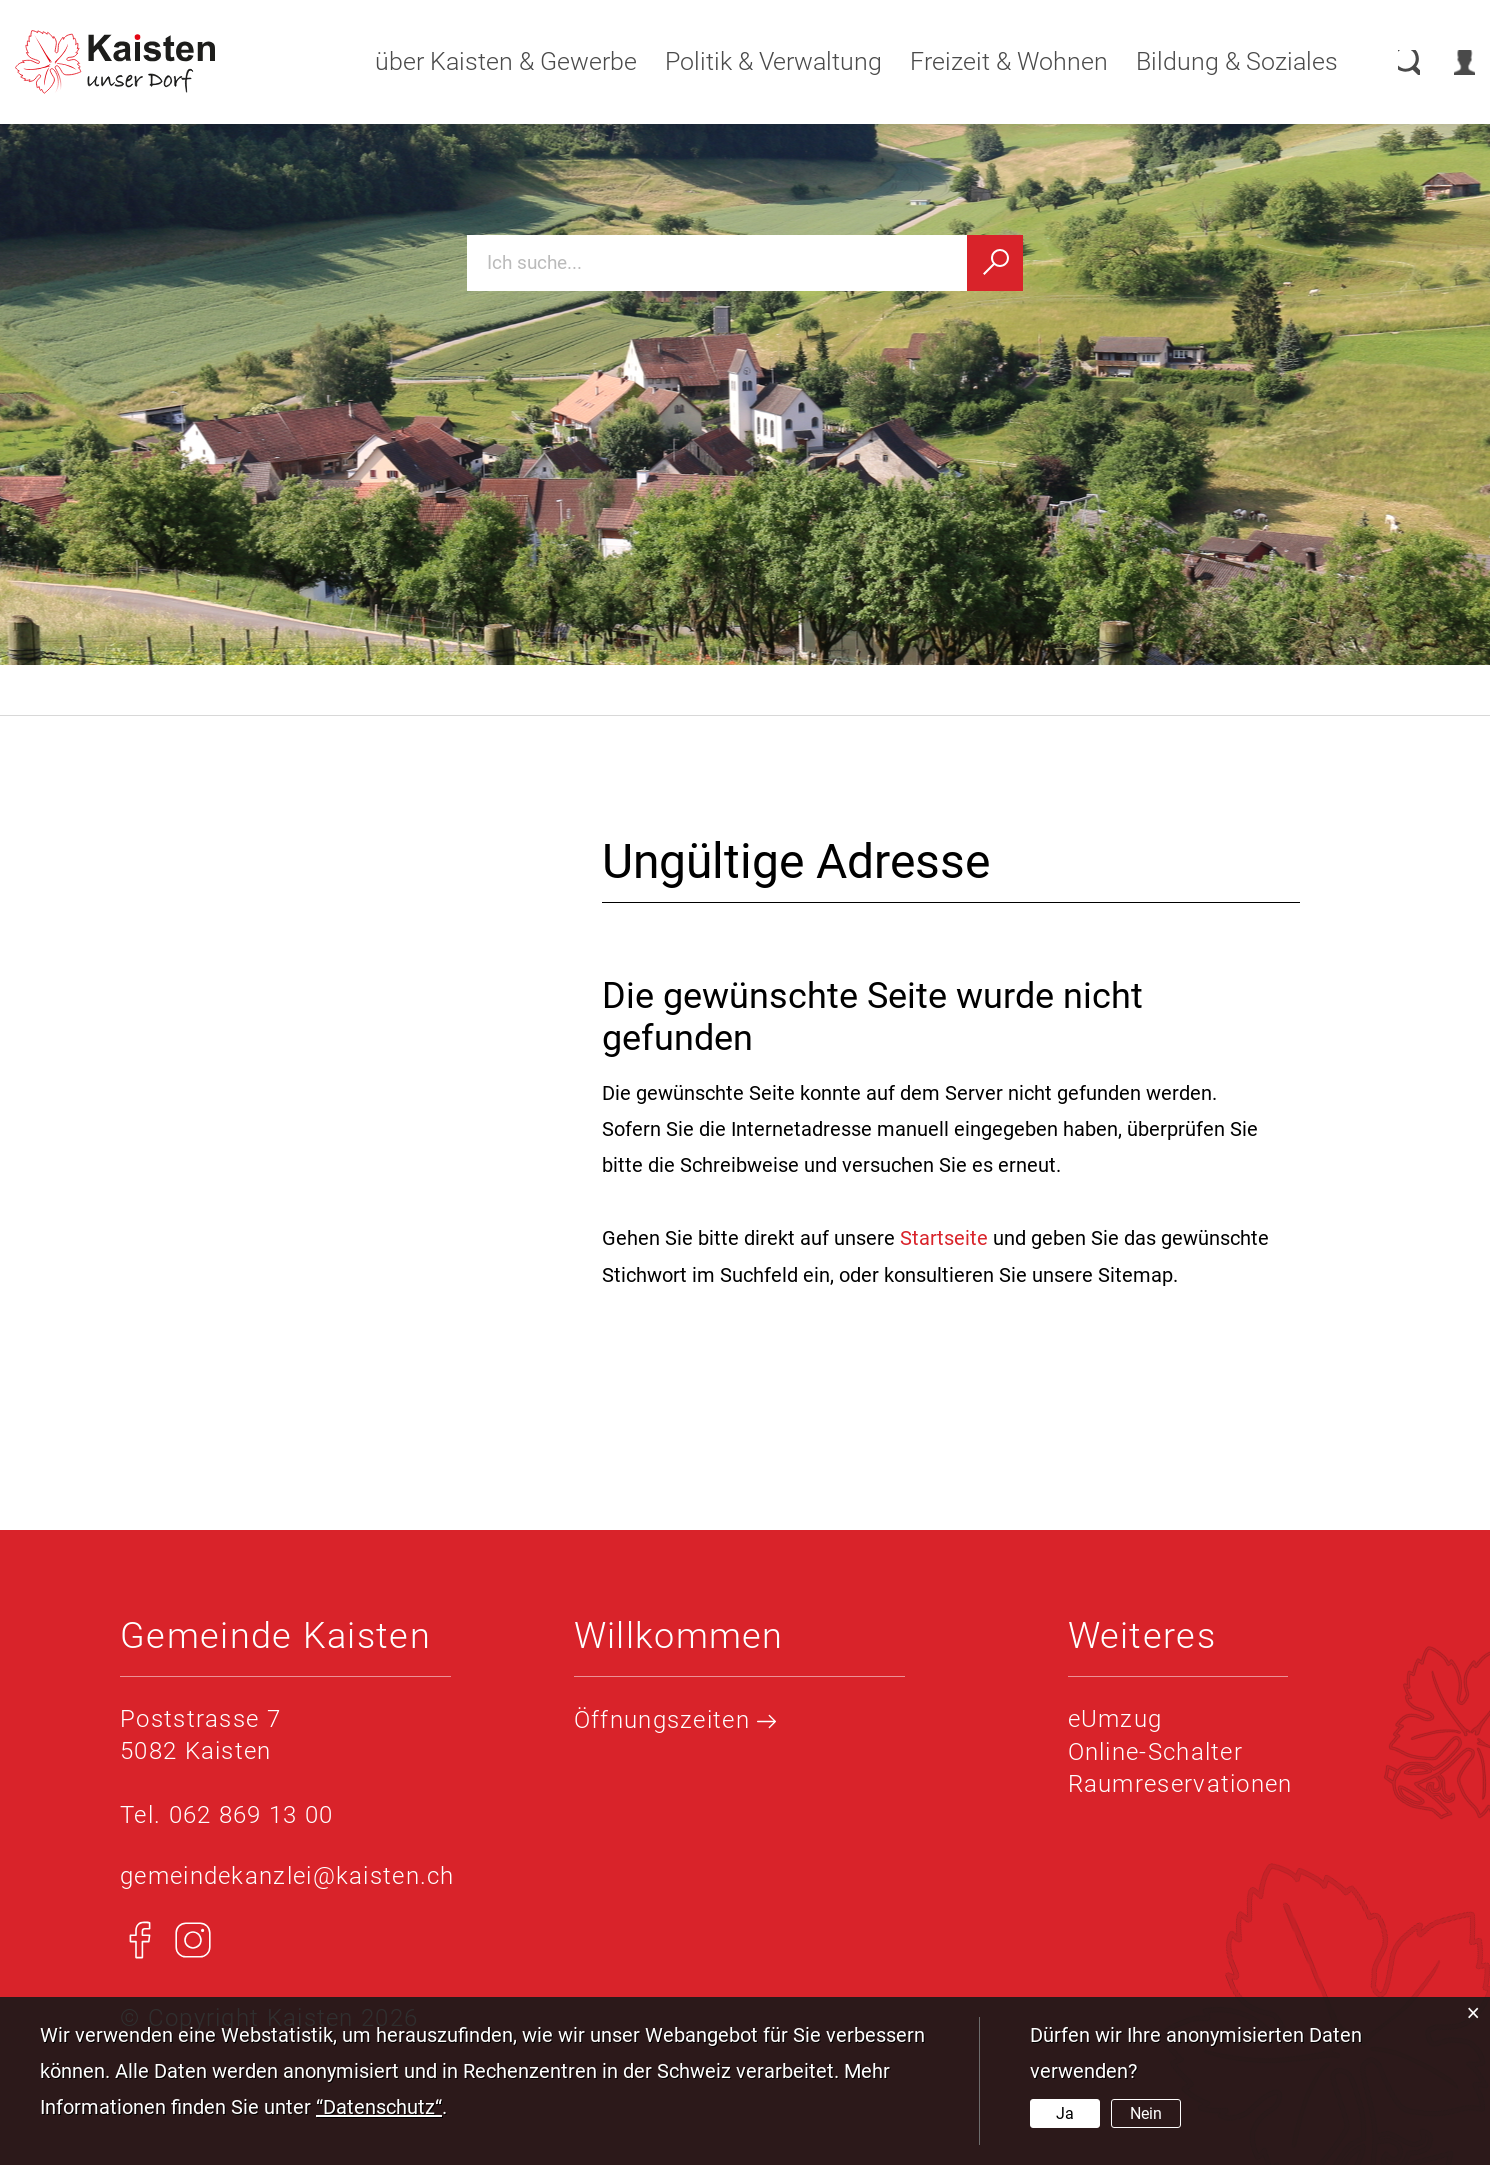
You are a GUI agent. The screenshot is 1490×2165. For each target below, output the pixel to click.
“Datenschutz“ (379, 2107)
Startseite (944, 1238)
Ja (1065, 2113)
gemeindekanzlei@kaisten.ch (287, 1875)
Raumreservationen (1180, 1782)
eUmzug (1115, 1718)
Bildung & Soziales (1216, 61)
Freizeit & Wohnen (988, 61)
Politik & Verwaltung (752, 61)
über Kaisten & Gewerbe (485, 61)
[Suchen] (995, 263)
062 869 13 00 (251, 1814)
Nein (1146, 2113)
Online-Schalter (1156, 1750)
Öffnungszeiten (675, 1719)
